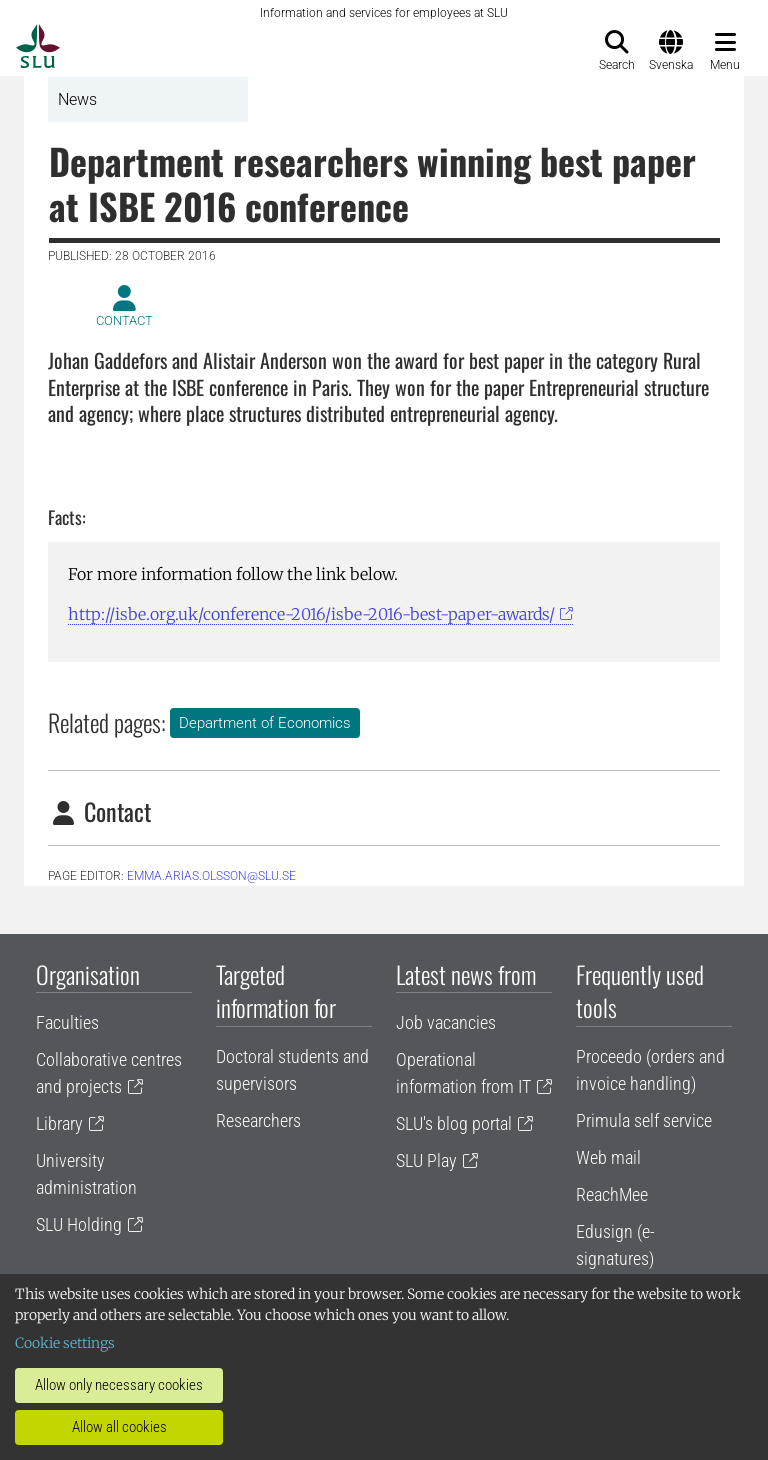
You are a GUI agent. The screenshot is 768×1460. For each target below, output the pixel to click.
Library (59, 1123)
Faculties (67, 1022)
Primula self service (644, 1120)
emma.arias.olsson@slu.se (211, 876)
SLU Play (426, 1160)
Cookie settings (65, 1343)
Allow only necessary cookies (119, 1385)
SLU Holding (79, 1224)
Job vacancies (446, 1022)
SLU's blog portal (454, 1123)
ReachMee (612, 1194)
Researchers (258, 1120)
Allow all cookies (119, 1427)
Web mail (608, 1157)
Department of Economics (265, 723)
